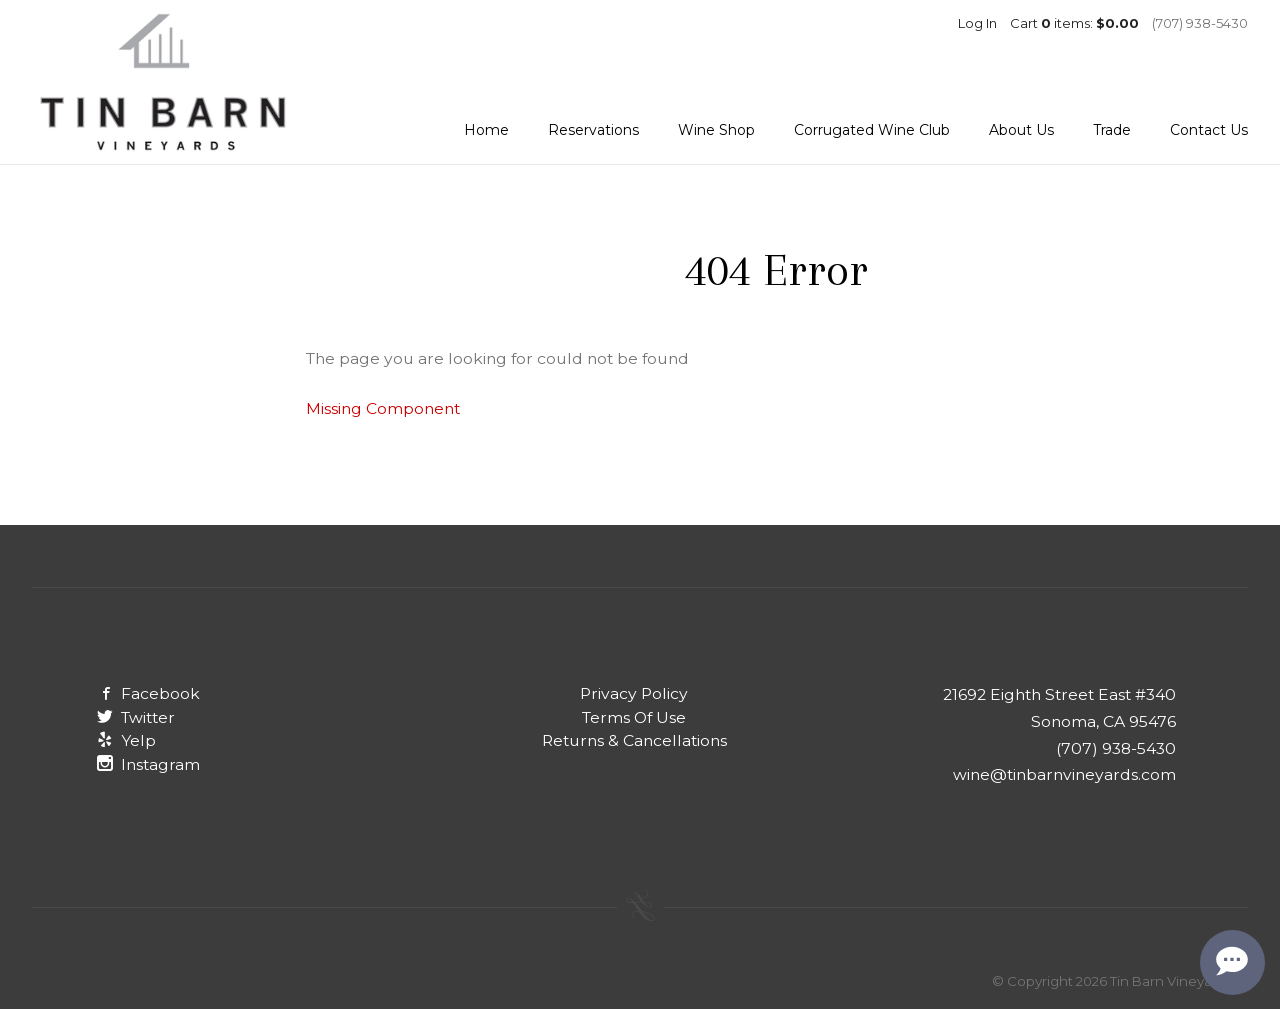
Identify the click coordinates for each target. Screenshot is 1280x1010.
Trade (1112, 130)
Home (486, 130)
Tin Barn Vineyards (162, 82)
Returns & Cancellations (634, 740)
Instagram (148, 764)
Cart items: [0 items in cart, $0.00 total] (1074, 23)
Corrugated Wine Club (872, 130)
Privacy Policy (634, 693)
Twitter (136, 717)
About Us (1021, 130)
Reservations (593, 130)
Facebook (148, 693)
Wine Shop (716, 130)
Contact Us (1209, 130)
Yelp (126, 740)
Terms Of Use (634, 717)
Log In (977, 23)
